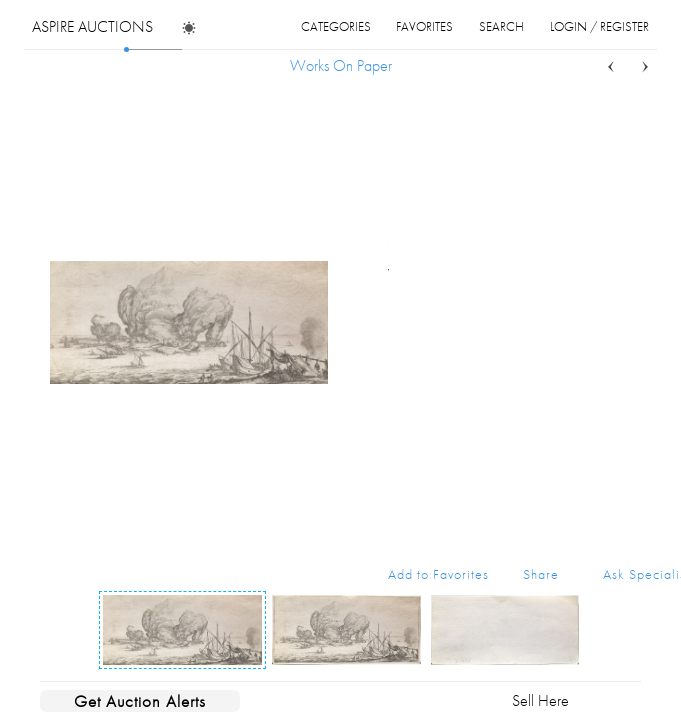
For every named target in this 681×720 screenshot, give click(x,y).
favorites (424, 26)
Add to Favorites (438, 574)
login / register (599, 26)
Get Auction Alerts (140, 701)
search (501, 26)
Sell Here (540, 700)
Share (541, 574)
